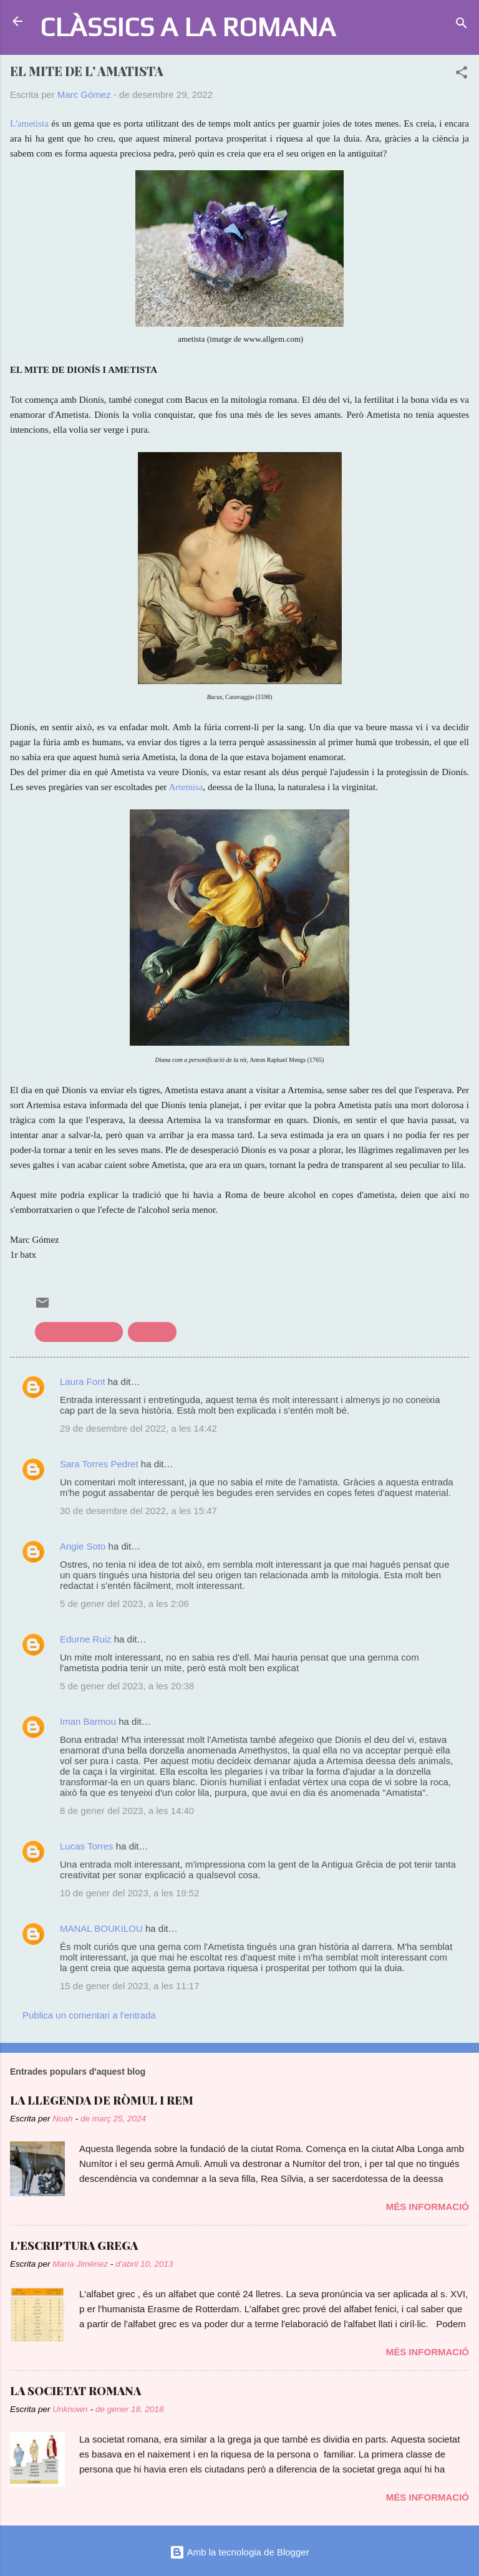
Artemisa (185, 787)
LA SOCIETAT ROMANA (75, 2390)
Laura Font (82, 1381)
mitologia (152, 1331)
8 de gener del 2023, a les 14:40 (127, 1810)
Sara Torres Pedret (99, 1464)
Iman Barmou (88, 1721)
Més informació (427, 2206)
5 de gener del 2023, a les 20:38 (127, 1686)
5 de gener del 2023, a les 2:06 (124, 1603)
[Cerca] (461, 25)
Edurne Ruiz (86, 1639)
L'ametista (29, 123)
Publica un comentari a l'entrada (89, 2015)
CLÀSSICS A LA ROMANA (188, 26)
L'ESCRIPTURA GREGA (74, 2245)
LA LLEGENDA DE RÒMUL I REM (101, 2100)
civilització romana (79, 1331)
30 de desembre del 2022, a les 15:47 (138, 1510)
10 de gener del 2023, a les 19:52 (130, 1893)
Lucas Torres (87, 1846)
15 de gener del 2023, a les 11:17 (130, 1985)
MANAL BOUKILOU (101, 1928)
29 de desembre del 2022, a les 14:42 (138, 1428)
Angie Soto (82, 1546)
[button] (461, 74)
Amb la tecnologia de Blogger (239, 2552)
